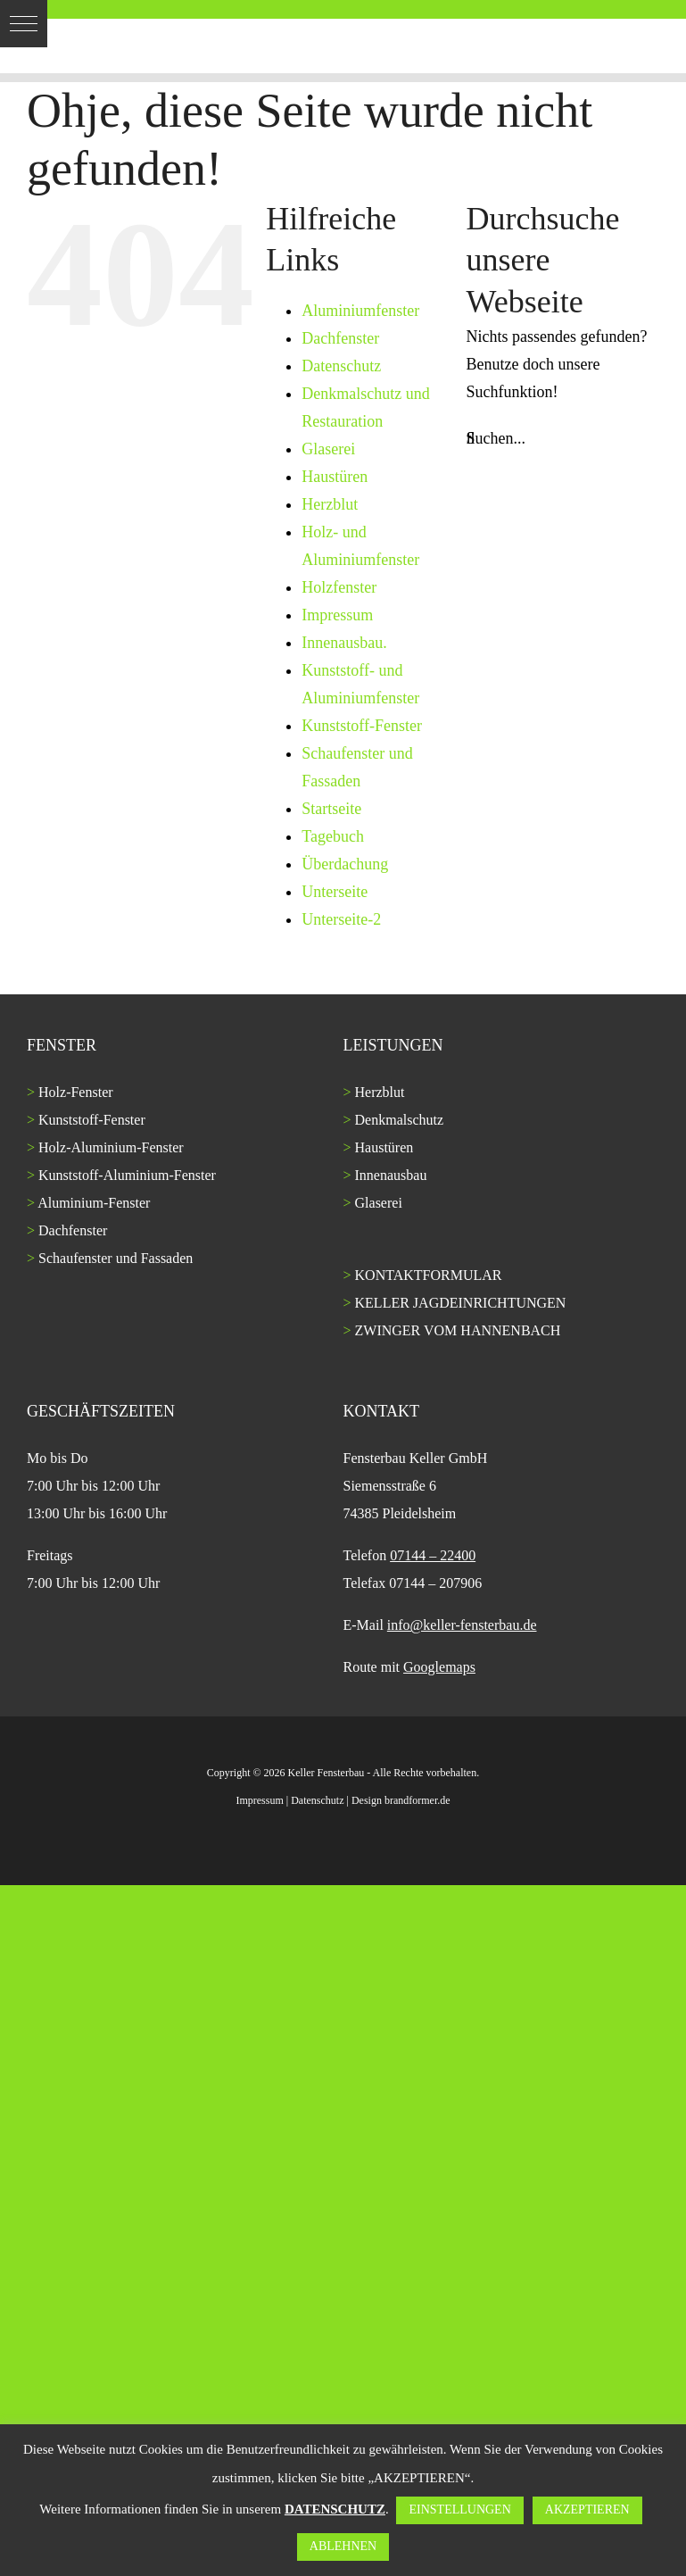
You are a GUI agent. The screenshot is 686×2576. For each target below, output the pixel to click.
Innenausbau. (344, 643)
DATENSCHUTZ (335, 2509)
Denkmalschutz (399, 1119)
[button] (23, 23)
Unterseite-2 (341, 919)
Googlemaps (439, 1666)
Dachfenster (340, 338)
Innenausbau (391, 1175)
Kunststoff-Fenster (362, 726)
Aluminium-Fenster (93, 1202)
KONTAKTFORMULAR (428, 1275)
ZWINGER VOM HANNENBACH (458, 1330)
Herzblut (330, 504)
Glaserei (328, 449)
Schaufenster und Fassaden (115, 1258)
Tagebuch (333, 836)
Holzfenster (339, 587)
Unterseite (335, 892)
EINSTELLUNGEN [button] (459, 2509)
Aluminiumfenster (360, 311)
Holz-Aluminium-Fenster (111, 1147)
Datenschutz (341, 366)
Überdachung (345, 864)
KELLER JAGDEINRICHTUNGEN (460, 1302)
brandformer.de (417, 1800)
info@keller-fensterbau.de (462, 1625)
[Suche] (471, 439)
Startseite (331, 809)
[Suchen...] (563, 438)
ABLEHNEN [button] (343, 2546)
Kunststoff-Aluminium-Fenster (127, 1175)
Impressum (337, 615)
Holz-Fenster (75, 1092)
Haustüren (335, 477)
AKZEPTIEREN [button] (587, 2509)
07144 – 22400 (432, 1555)
